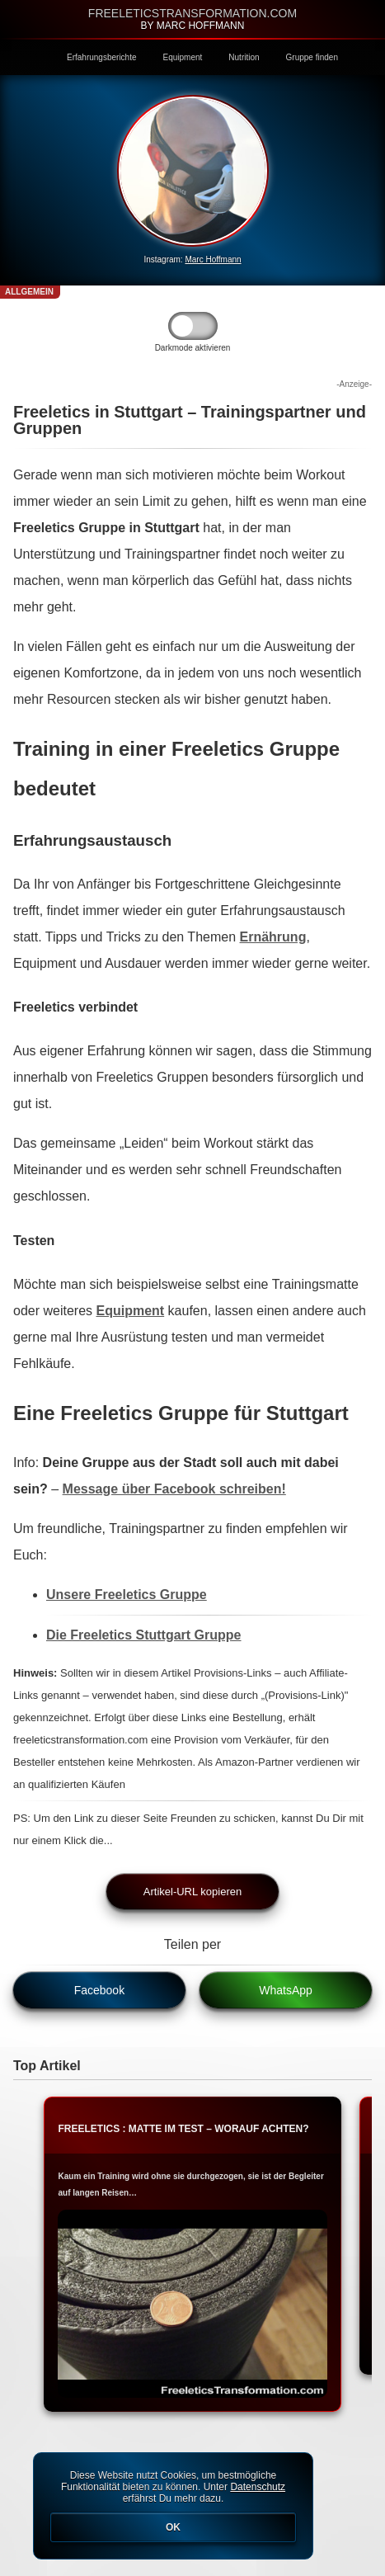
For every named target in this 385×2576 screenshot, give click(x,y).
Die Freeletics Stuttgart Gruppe (144, 1635)
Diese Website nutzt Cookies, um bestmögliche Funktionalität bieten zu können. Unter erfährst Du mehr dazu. (173, 2506)
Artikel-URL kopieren (192, 1891)
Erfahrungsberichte (102, 57)
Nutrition (243, 57)
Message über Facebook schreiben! (174, 1489)
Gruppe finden (312, 57)
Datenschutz (257, 2487)
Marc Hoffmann (213, 259)
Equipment (183, 57)
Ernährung (273, 937)
